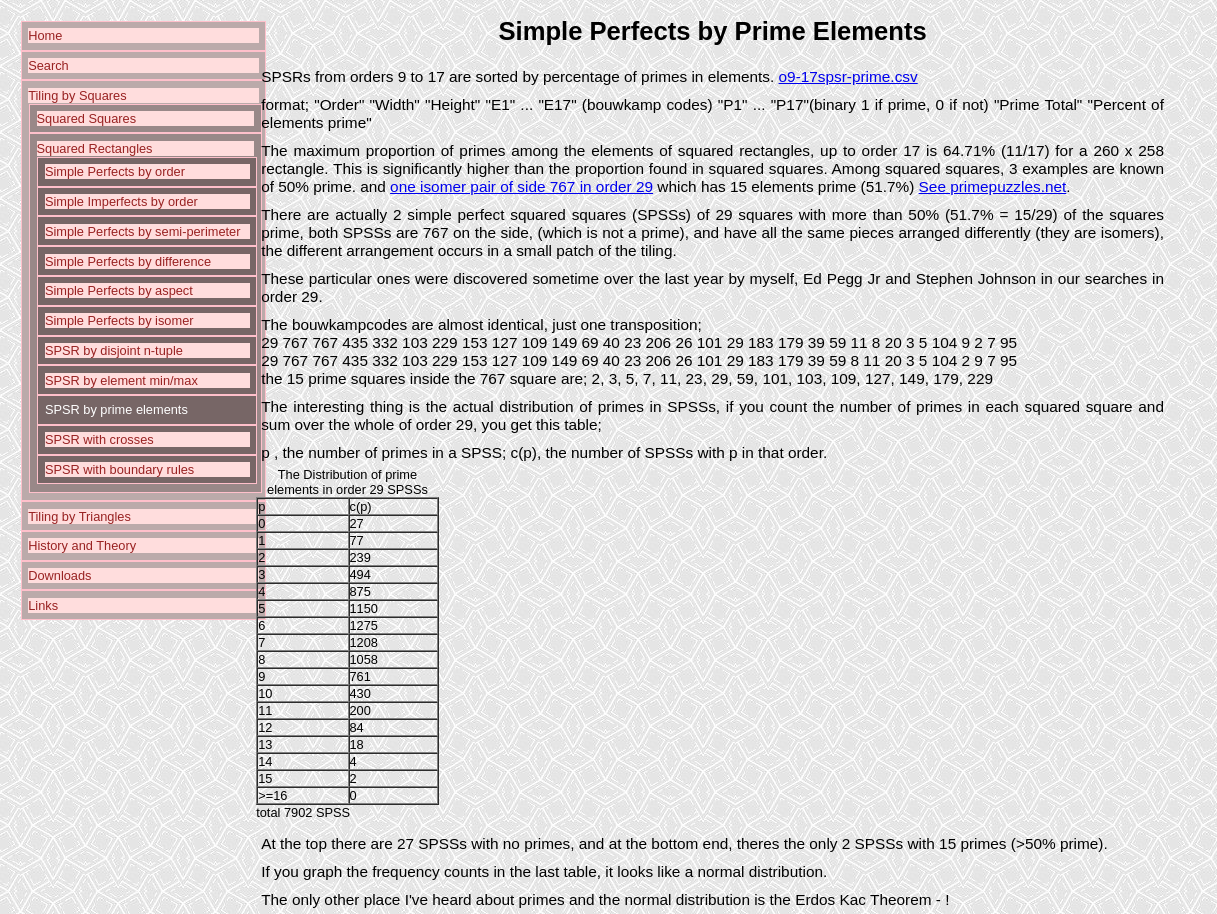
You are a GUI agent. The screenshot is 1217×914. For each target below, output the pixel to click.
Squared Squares (87, 118)
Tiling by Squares (77, 95)
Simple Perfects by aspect (119, 290)
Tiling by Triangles (79, 516)
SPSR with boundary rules (119, 469)
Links (43, 605)
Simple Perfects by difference (128, 261)
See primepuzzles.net (993, 186)
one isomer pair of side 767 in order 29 (521, 186)
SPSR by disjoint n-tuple (114, 350)
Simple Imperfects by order (121, 201)
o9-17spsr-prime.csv (848, 76)
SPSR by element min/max (121, 380)
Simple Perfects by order (115, 171)
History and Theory (82, 545)
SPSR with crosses (99, 439)
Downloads (59, 575)
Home (45, 35)
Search (48, 65)
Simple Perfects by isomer (119, 320)
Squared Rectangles (95, 148)
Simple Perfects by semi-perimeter (143, 231)
